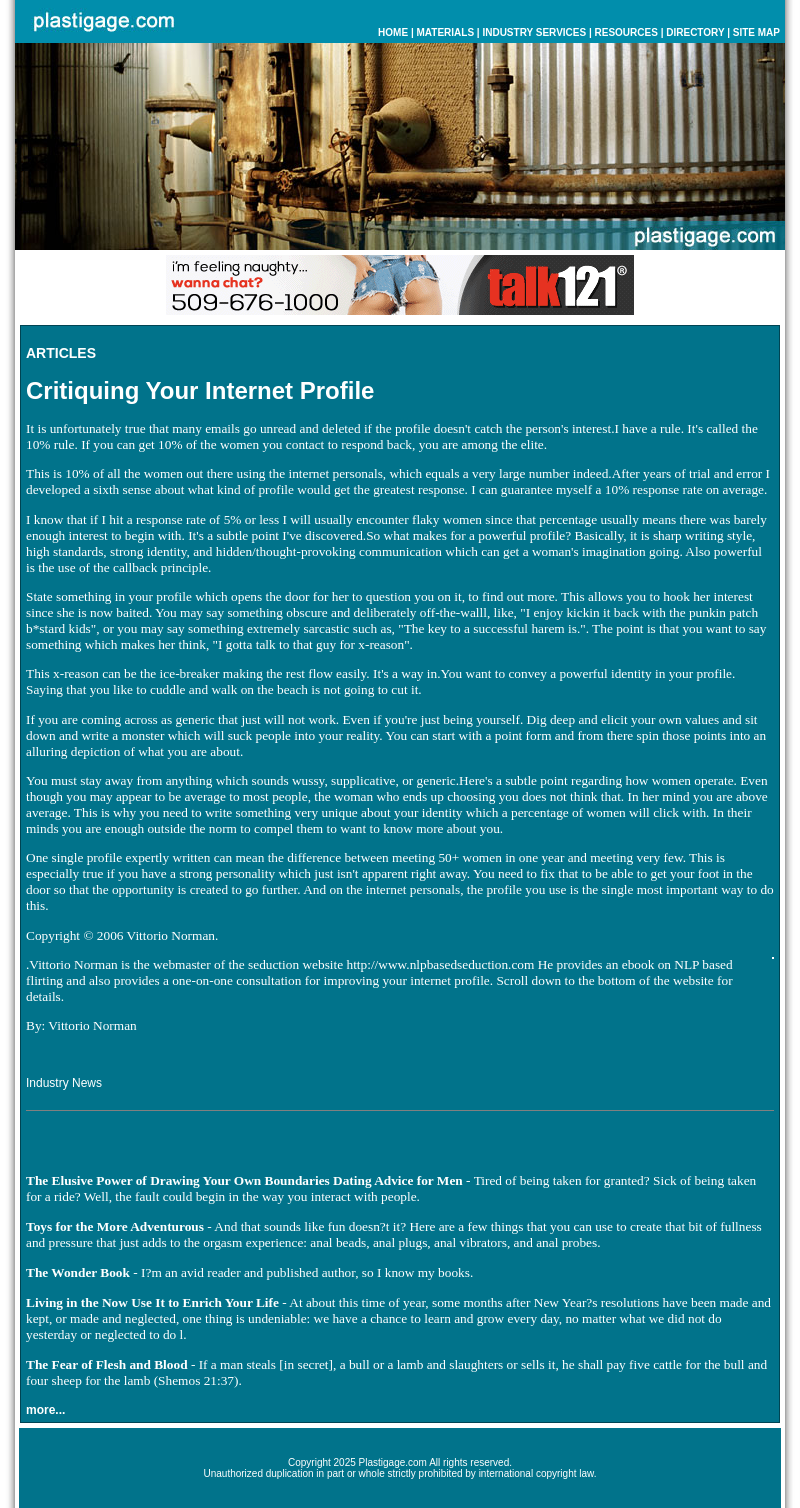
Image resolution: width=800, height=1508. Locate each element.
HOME (393, 32)
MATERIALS (445, 32)
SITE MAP (756, 32)
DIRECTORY (695, 32)
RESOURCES (626, 32)
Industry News (64, 1083)
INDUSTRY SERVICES (534, 32)
